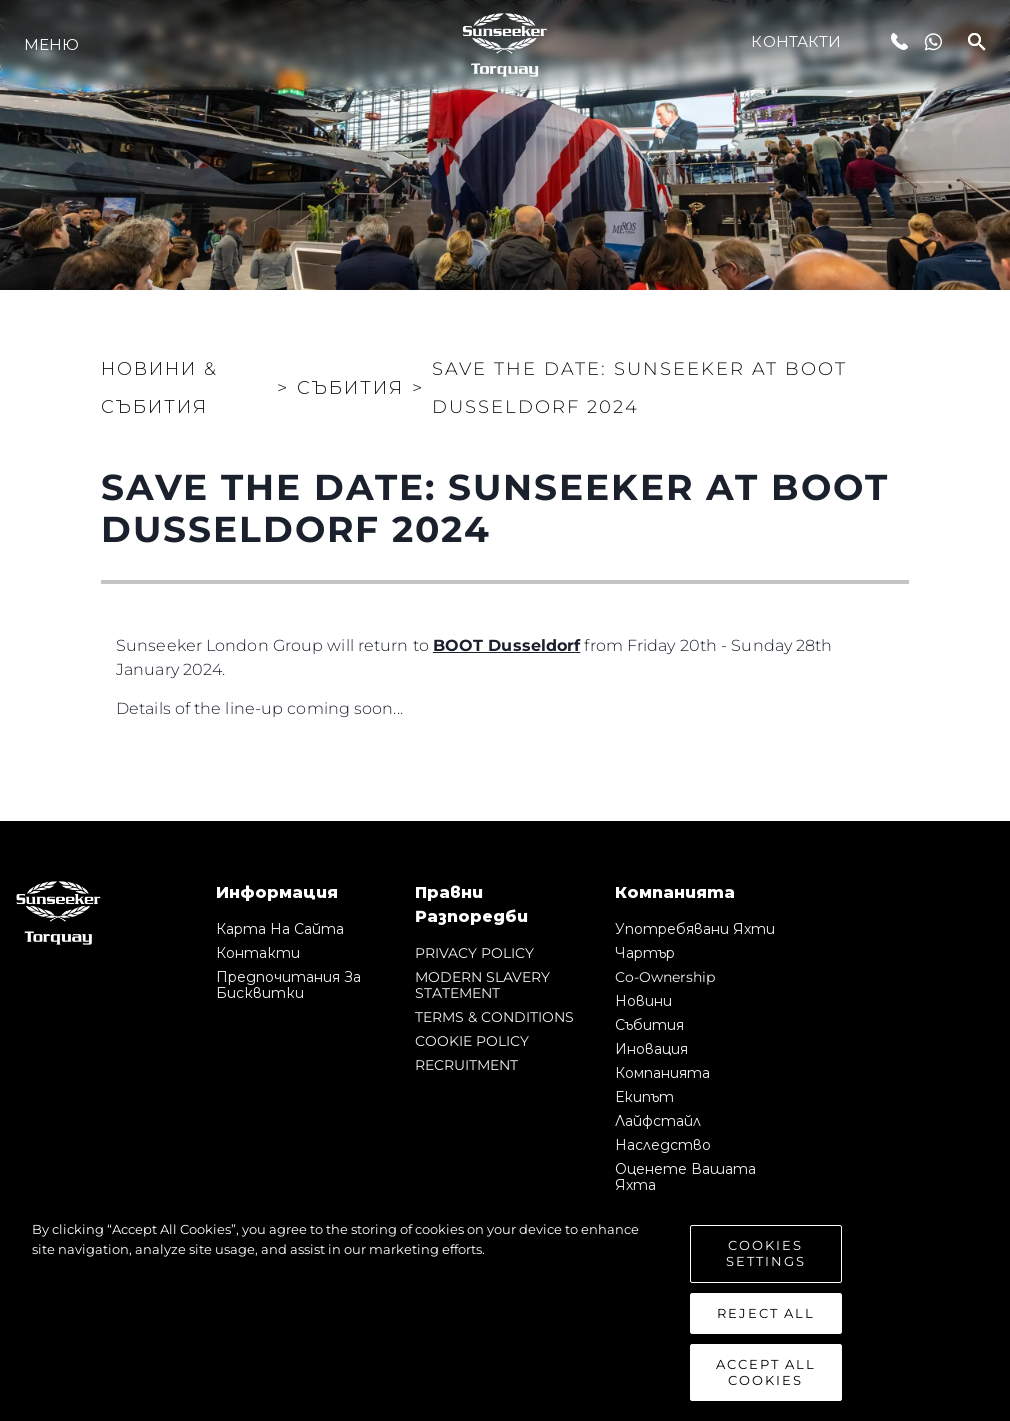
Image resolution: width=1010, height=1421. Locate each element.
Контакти (796, 41)
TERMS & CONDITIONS (494, 1017)
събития (649, 1025)
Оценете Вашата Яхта (685, 1177)
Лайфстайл (658, 1121)
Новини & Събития (159, 388)
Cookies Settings (766, 1260)
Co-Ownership (665, 977)
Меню (51, 44)
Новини (643, 1001)
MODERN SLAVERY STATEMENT (482, 985)
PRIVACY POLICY (474, 953)
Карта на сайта (280, 929)
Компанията (662, 1073)
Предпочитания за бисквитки (288, 985)
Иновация (651, 1049)
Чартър (645, 953)
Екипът (644, 1097)
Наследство (663, 1145)
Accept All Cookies (766, 1379)
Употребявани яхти (695, 929)
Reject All (766, 1319)
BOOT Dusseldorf (507, 645)
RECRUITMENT (466, 1065)
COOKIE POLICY (472, 1041)
